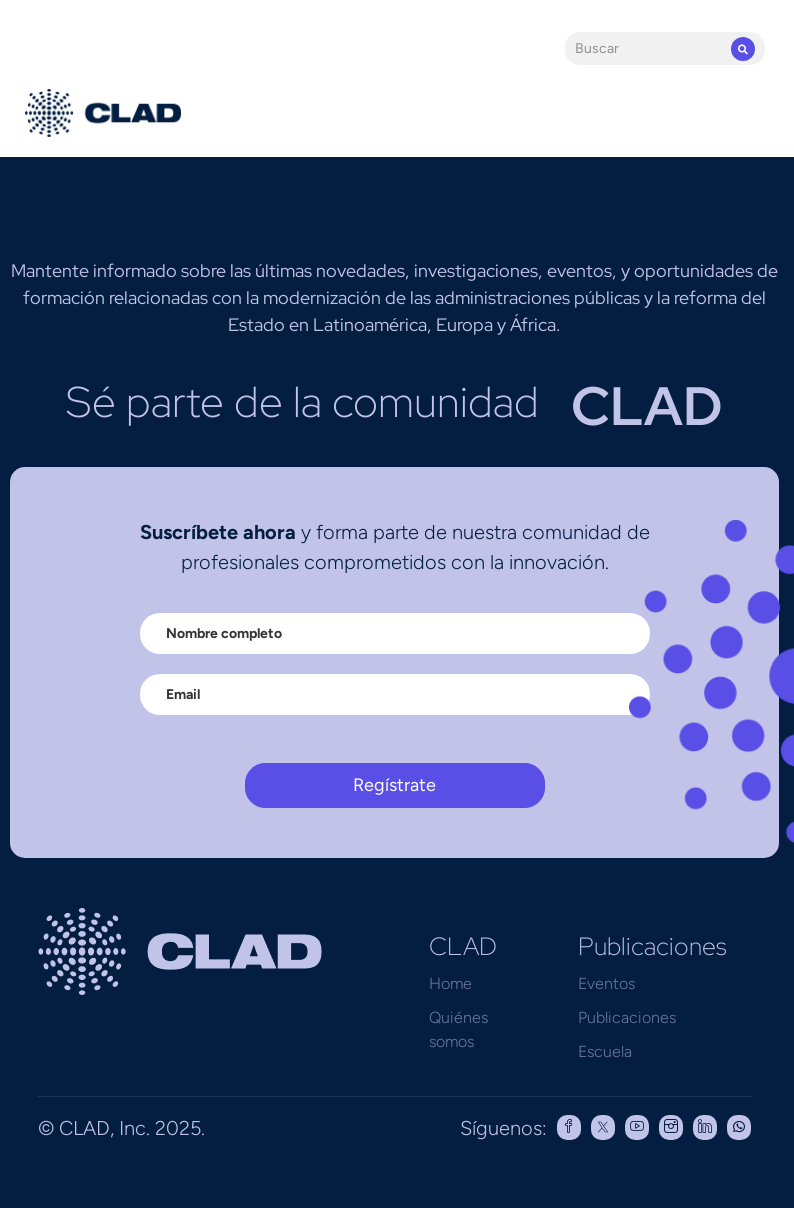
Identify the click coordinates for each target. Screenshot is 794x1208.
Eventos (606, 983)
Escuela (605, 1051)
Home (450, 983)
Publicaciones (627, 1017)
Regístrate (394, 785)
